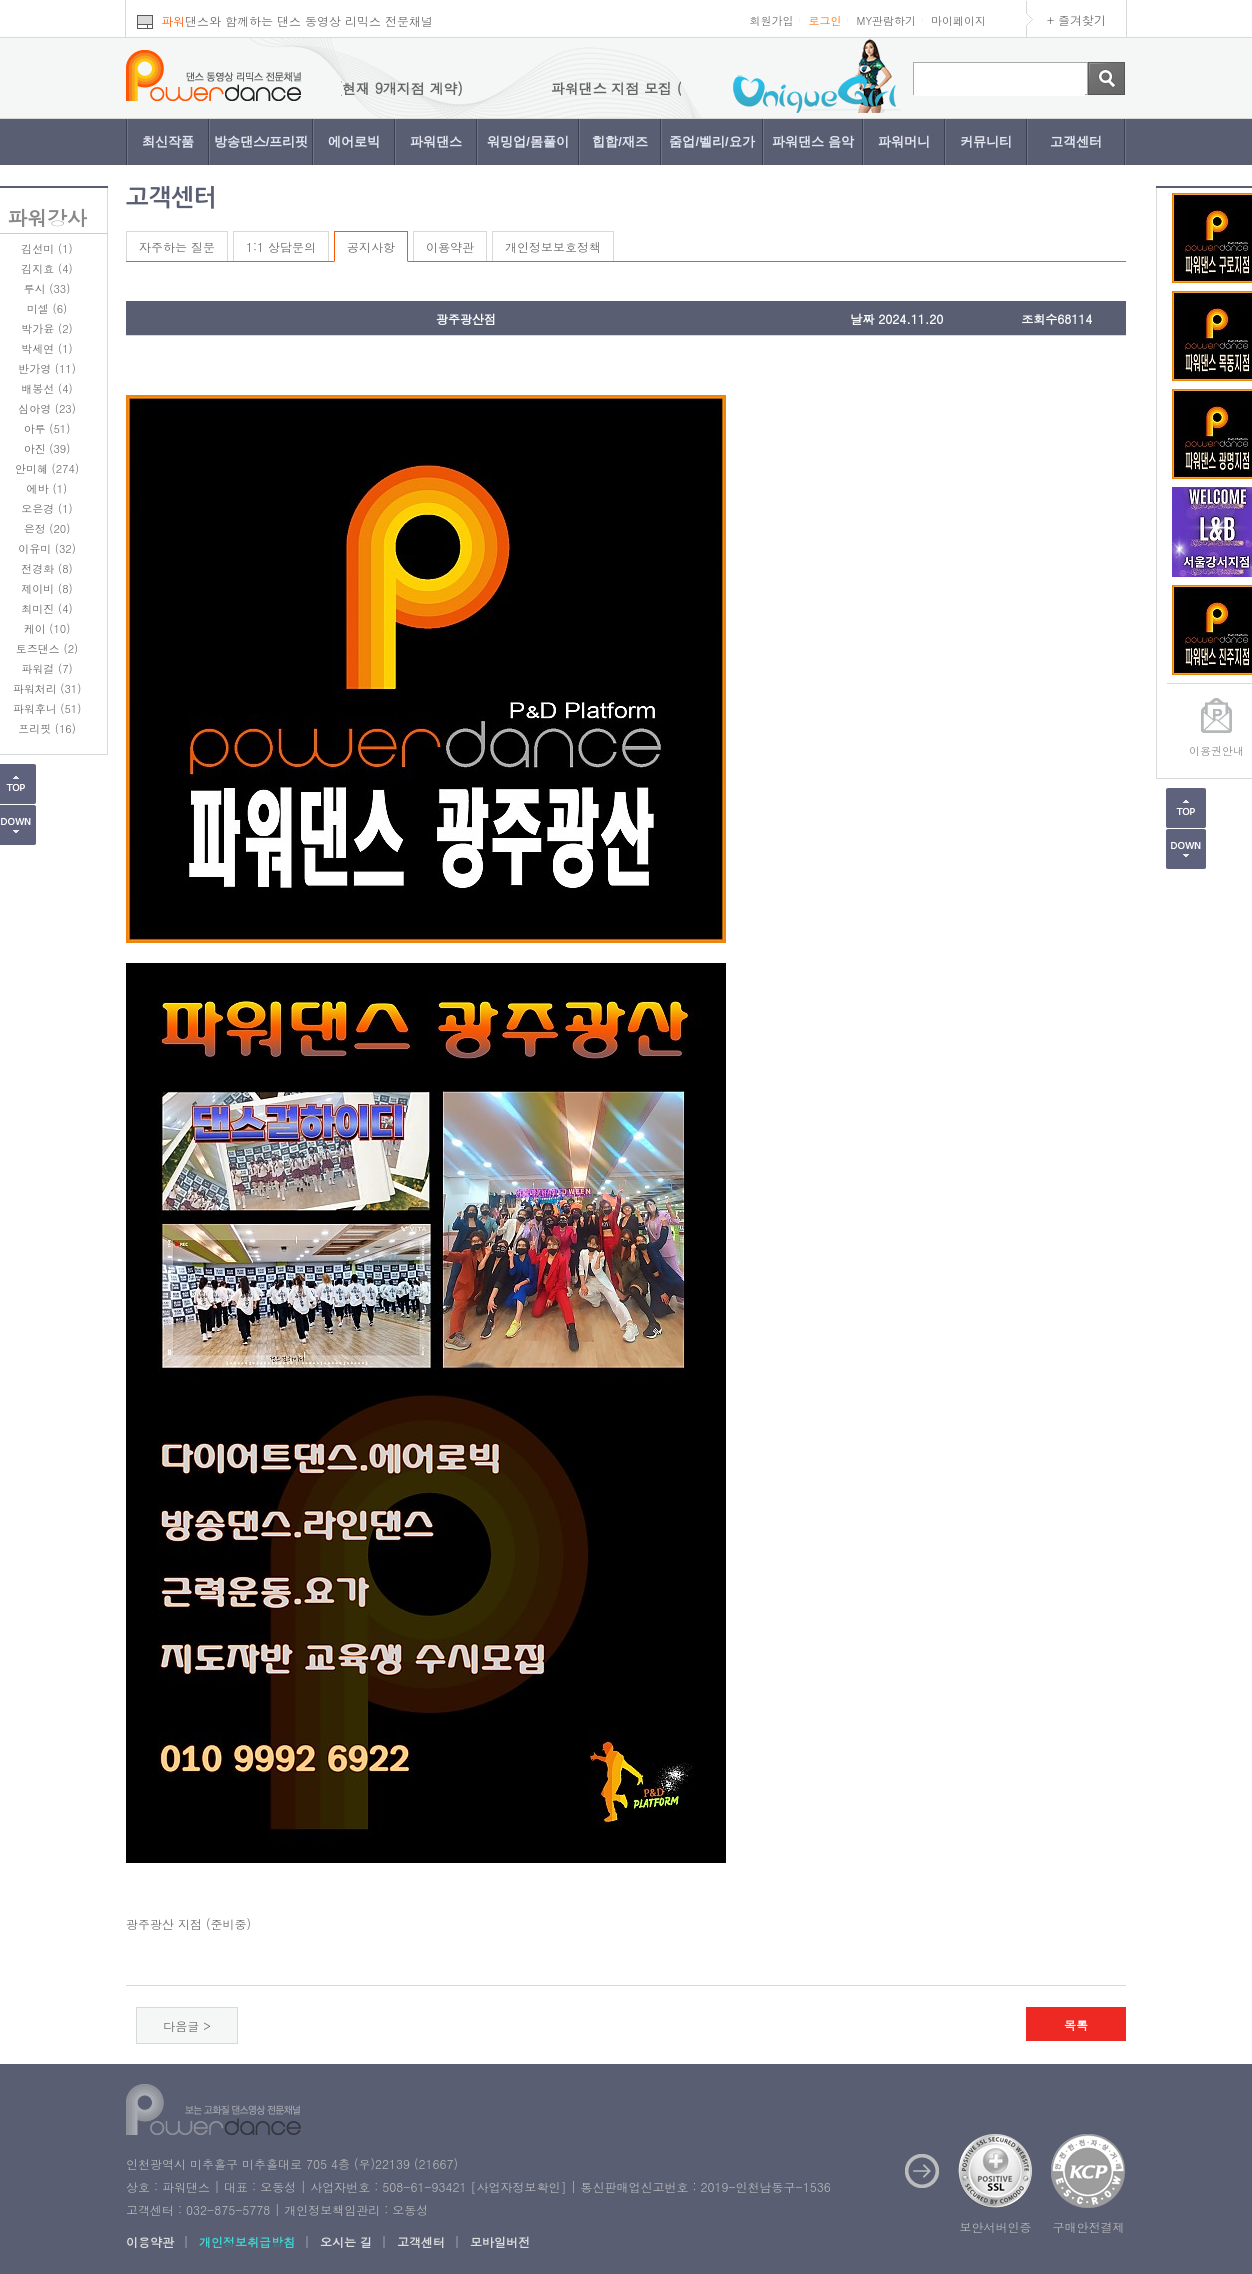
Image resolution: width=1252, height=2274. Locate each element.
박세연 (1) (46, 348)
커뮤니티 (986, 141)
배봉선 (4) (46, 388)
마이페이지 (958, 20)
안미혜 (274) (47, 468)
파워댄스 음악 (813, 141)
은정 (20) (47, 528)
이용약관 (450, 246)
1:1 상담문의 (281, 246)
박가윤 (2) (46, 328)
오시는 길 (346, 2241)
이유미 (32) (47, 548)
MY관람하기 (886, 20)
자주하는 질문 (177, 246)
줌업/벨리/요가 (711, 141)
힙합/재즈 (620, 141)
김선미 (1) (46, 248)
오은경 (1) (46, 508)
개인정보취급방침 (247, 2241)
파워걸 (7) (46, 668)
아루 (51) (47, 428)
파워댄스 (436, 141)
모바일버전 (500, 2241)
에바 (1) (47, 488)
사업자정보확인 (518, 2186)
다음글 (181, 2025)
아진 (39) (47, 448)
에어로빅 (354, 141)
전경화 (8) (46, 568)
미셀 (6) (47, 308)
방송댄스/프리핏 (261, 141)
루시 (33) (47, 288)
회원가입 (771, 20)
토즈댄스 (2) (47, 648)
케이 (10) (47, 628)
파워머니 (904, 141)
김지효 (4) (46, 268)
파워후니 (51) (47, 708)
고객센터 (1076, 141)
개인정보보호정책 (553, 246)
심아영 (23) (47, 408)
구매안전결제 (1089, 2226)
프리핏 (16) (47, 728)
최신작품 (168, 141)
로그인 (824, 20)
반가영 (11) (47, 368)
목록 (1076, 2024)
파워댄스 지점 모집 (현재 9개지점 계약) (365, 88)
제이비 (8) (46, 588)
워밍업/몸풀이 (528, 141)
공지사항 (371, 246)
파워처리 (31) (47, 688)
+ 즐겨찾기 (1076, 19)
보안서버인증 (996, 2226)
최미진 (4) (46, 608)
